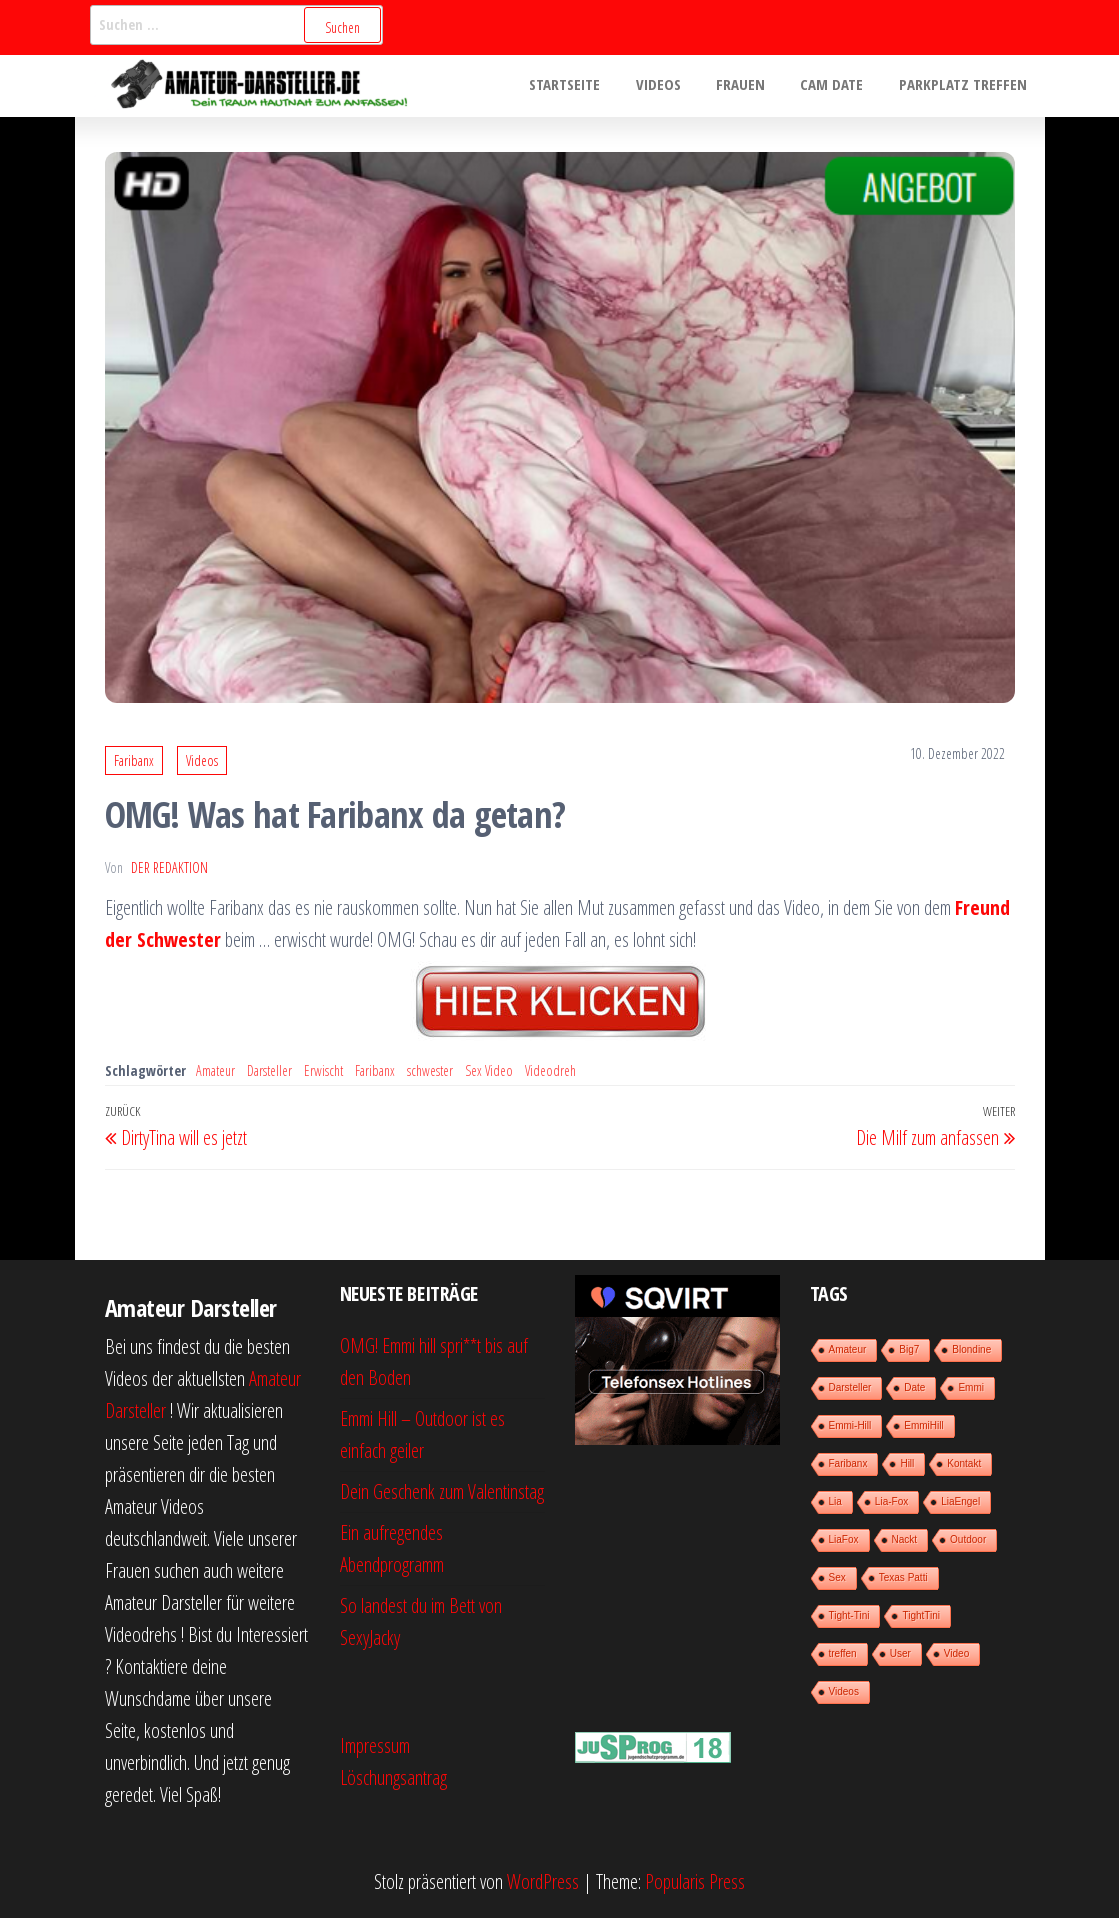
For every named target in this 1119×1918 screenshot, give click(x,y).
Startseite (589, 86)
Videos (677, 86)
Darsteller (269, 1070)
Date (914, 1387)
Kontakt (964, 1463)
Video (956, 1653)
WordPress (543, 1881)
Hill (907, 1463)
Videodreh (550, 1070)
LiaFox (844, 1539)
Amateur (215, 1070)
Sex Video (489, 1070)
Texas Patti (903, 1577)
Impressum (375, 1745)
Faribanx (134, 760)
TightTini (921, 1615)
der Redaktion (169, 867)
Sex (837, 1577)
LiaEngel (960, 1501)
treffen (843, 1653)
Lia (835, 1501)
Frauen (754, 86)
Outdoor (968, 1539)
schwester (430, 1070)
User (900, 1653)
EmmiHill (923, 1425)
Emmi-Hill (850, 1425)
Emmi (971, 1387)
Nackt (905, 1539)
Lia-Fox (891, 1501)
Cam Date (840, 86)
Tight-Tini (849, 1615)
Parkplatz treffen (966, 86)
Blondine (971, 1349)
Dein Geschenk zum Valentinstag (442, 1491)
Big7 (909, 1349)
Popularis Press (695, 1881)
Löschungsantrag (393, 1777)
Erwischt (323, 1070)
